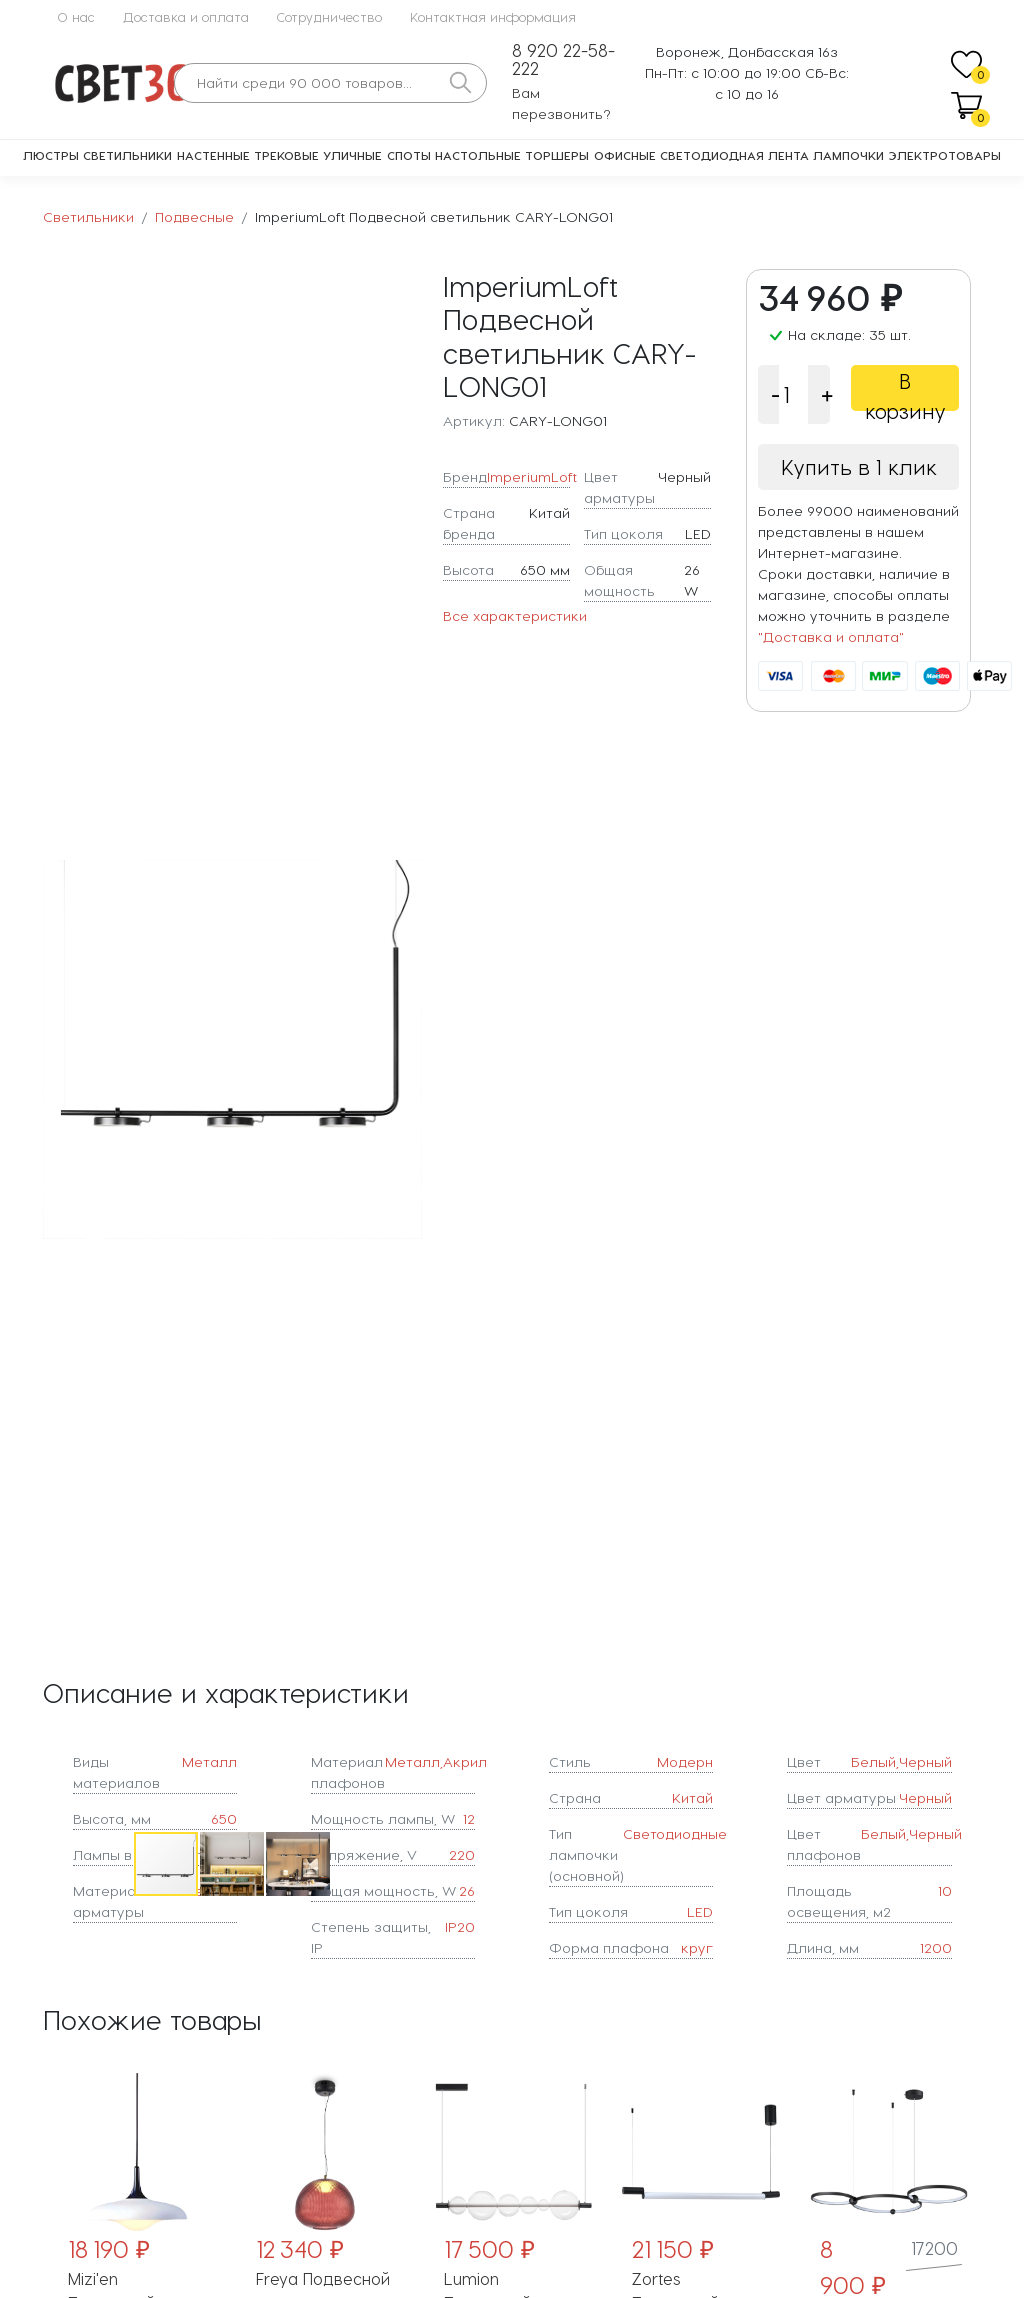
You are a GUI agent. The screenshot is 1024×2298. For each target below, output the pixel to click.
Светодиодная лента (734, 155)
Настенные (213, 155)
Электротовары (945, 155)
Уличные (352, 155)
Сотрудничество (329, 16)
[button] (404, 1049)
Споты (409, 155)
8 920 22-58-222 (563, 59)
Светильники (127, 155)
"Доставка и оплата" (831, 636)
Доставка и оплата (186, 16)
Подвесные (194, 216)
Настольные (478, 155)
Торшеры (557, 155)
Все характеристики (515, 615)
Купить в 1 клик (859, 467)
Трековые (286, 155)
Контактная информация (493, 16)
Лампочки (848, 155)
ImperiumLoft (532, 476)
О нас (76, 16)
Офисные (625, 155)
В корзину (905, 390)
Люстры (51, 155)
